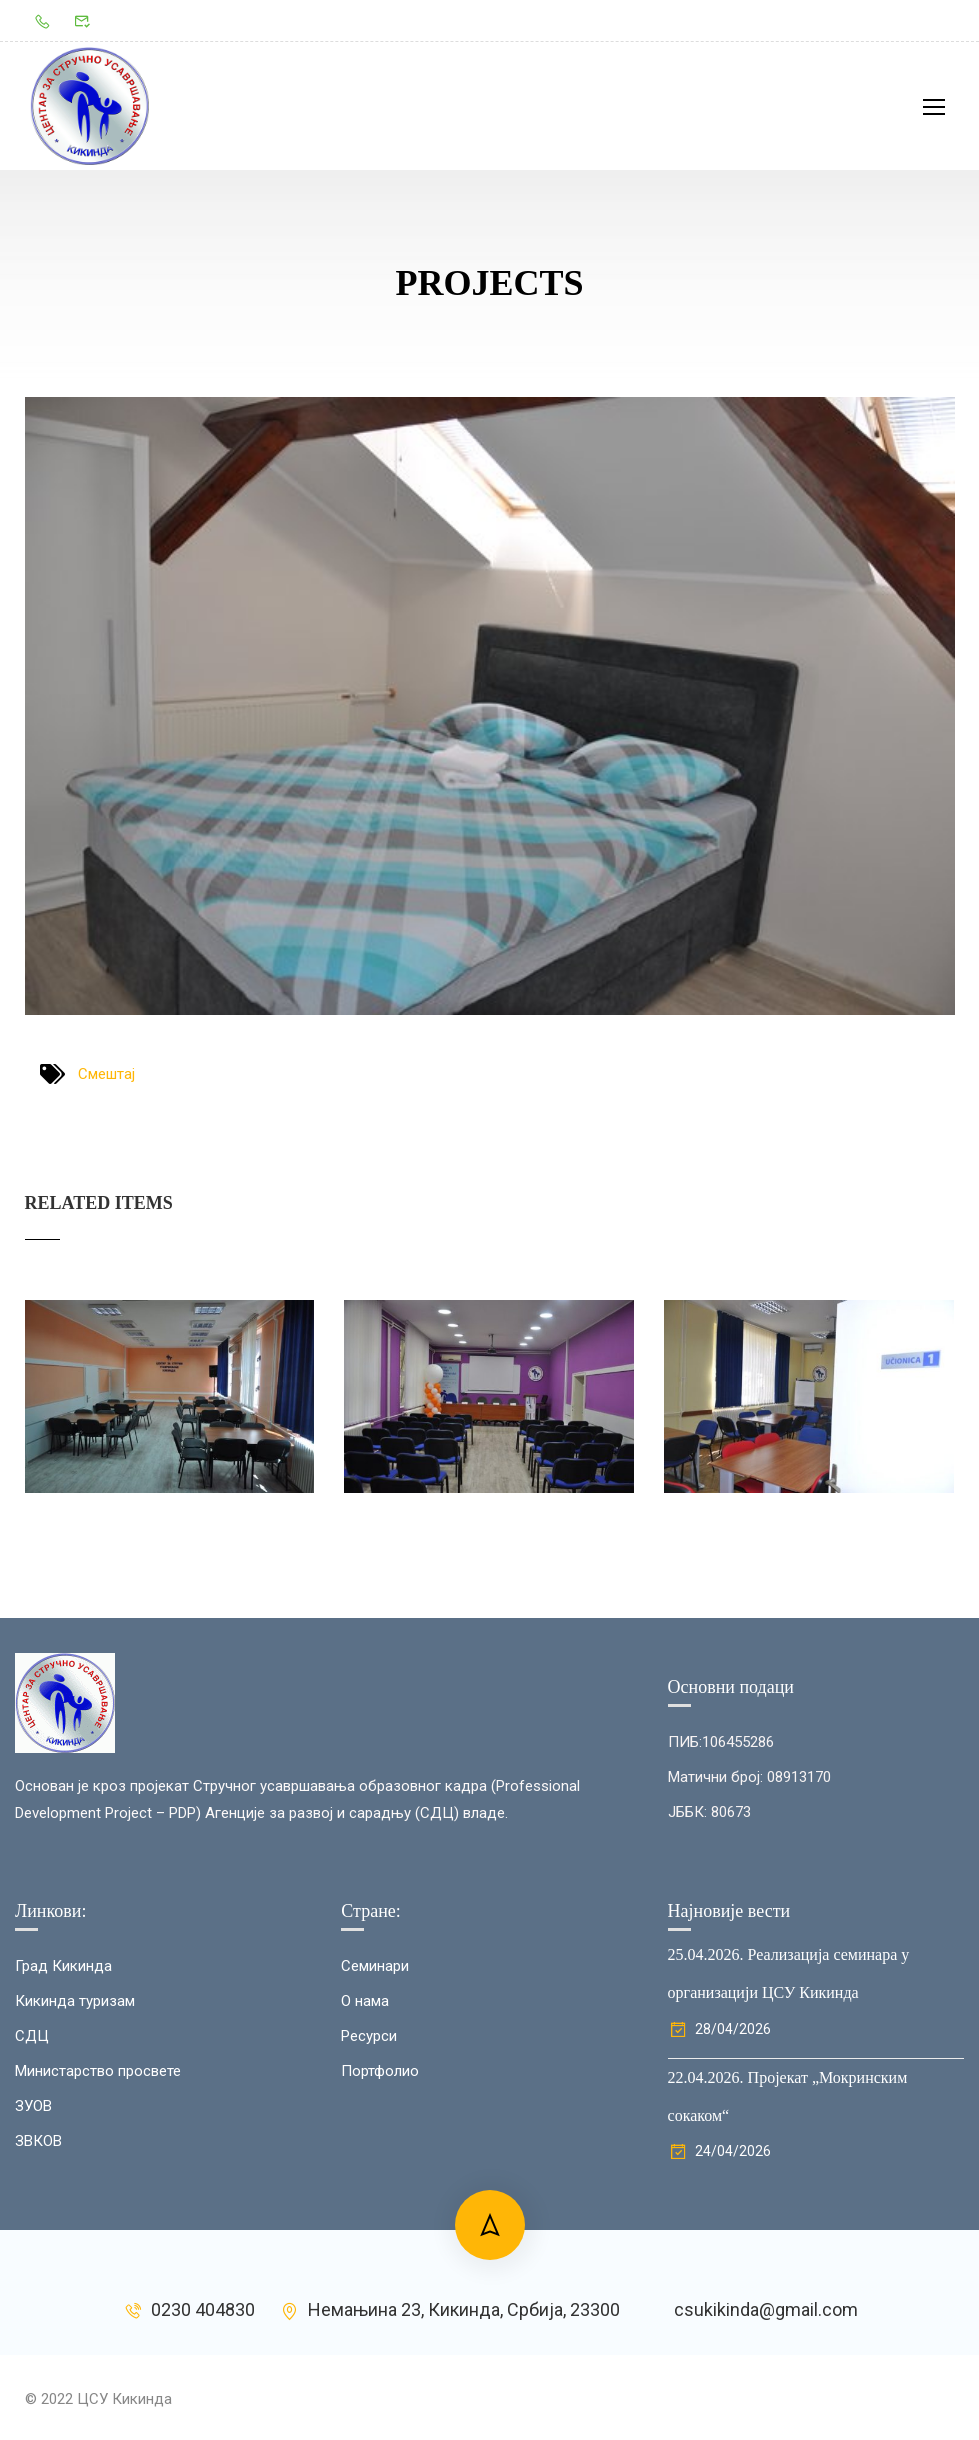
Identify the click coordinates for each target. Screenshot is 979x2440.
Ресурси (369, 2219)
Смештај (106, 1080)
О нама (365, 2184)
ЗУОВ (33, 2289)
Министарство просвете (98, 2254)
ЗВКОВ (38, 2324)
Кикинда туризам (75, 2184)
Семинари (375, 2149)
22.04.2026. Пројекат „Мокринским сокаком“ (788, 2279)
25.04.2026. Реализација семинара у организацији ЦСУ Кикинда (789, 2156)
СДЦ (32, 2219)
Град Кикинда (63, 2149)
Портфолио (380, 2254)
